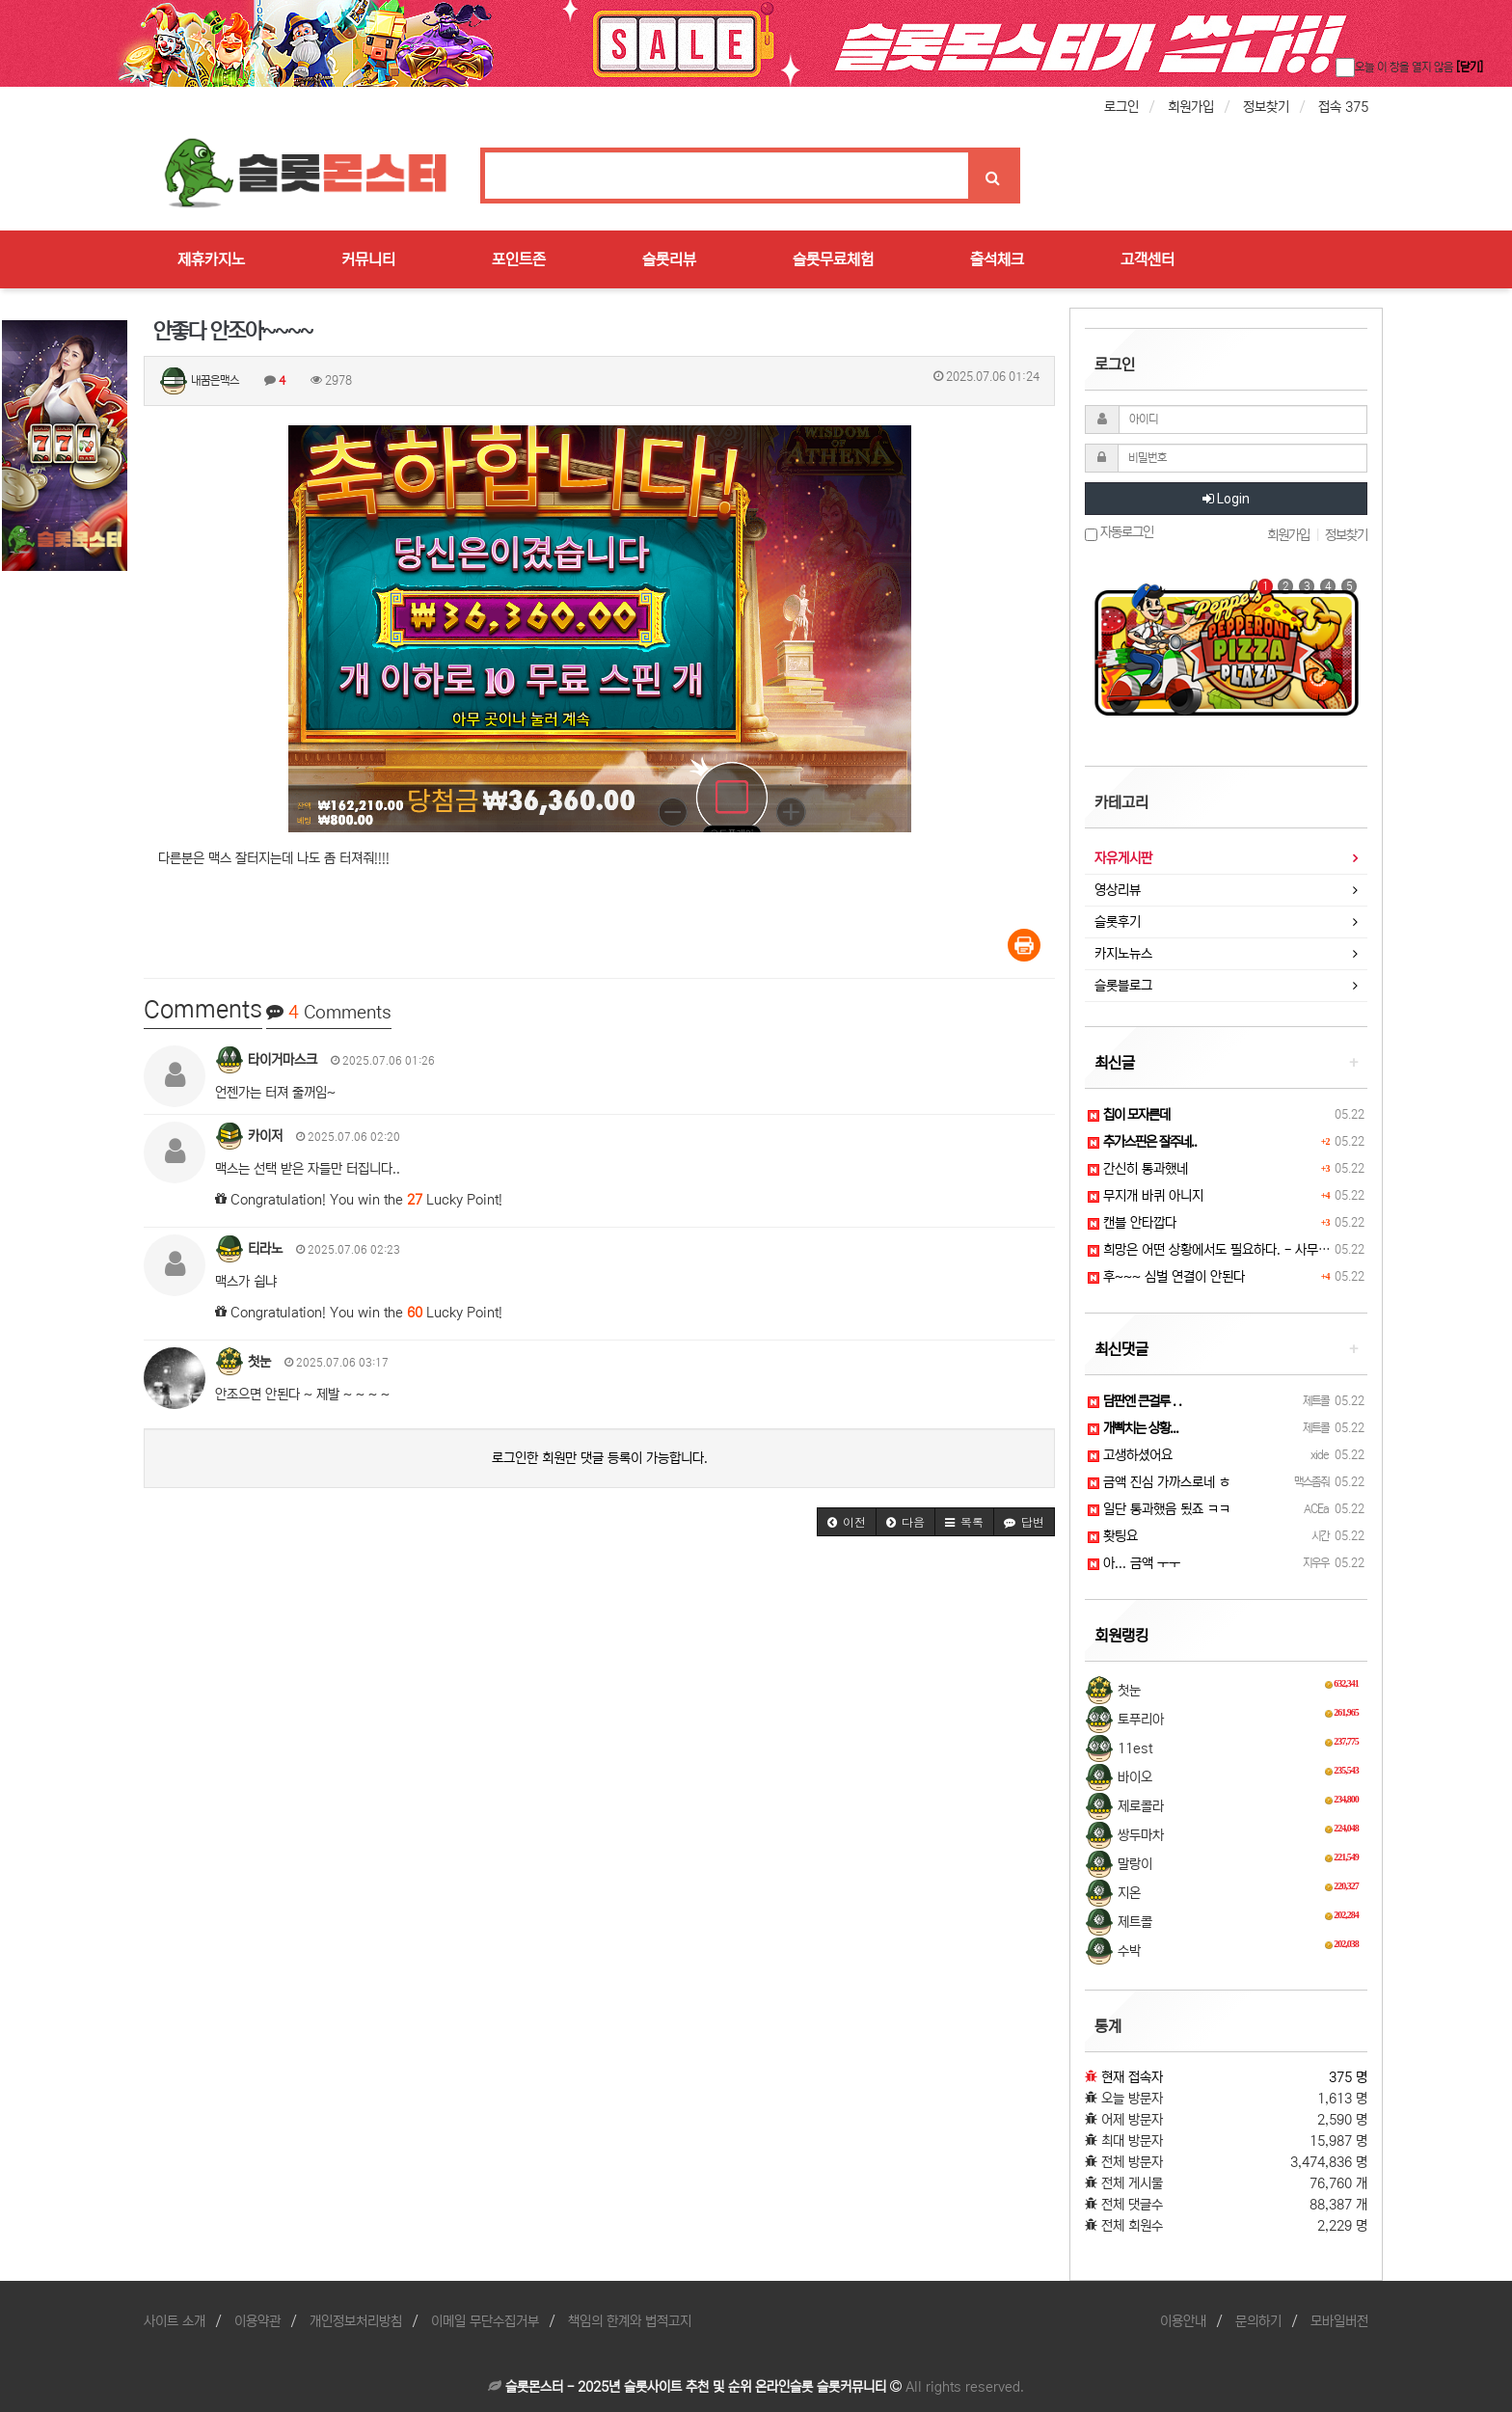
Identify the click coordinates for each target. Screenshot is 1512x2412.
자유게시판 (1123, 858)
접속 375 (1343, 107)
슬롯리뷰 (669, 259)
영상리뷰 (1117, 890)
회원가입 (1191, 107)
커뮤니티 (368, 259)
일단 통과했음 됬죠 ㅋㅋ (1159, 1509)
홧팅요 (1113, 1536)
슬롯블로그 (1123, 985)
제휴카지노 (211, 259)
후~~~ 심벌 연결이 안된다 (1166, 1277)
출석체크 (997, 259)
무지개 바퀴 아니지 (1145, 1196)
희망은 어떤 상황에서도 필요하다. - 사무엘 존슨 (1222, 1250)
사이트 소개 (174, 2321)
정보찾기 (1266, 107)
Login (1226, 498)
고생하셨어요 (1130, 1455)
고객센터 (1147, 259)
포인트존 (519, 259)
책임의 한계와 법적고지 (629, 2321)
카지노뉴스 (1123, 954)
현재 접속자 (1132, 2077)
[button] (847, 1521)
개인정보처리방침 (356, 2321)
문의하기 (1258, 2321)
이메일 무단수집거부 (485, 2321)
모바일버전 (1339, 2321)
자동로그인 (1119, 533)
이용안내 (1183, 2321)
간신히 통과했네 (1138, 1169)
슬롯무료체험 (833, 259)
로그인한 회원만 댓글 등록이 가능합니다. (600, 1458)
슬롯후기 (1117, 922)
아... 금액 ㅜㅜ (1134, 1563)
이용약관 (257, 2321)
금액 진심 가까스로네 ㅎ (1159, 1482)
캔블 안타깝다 (1132, 1223)
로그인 (1121, 107)
